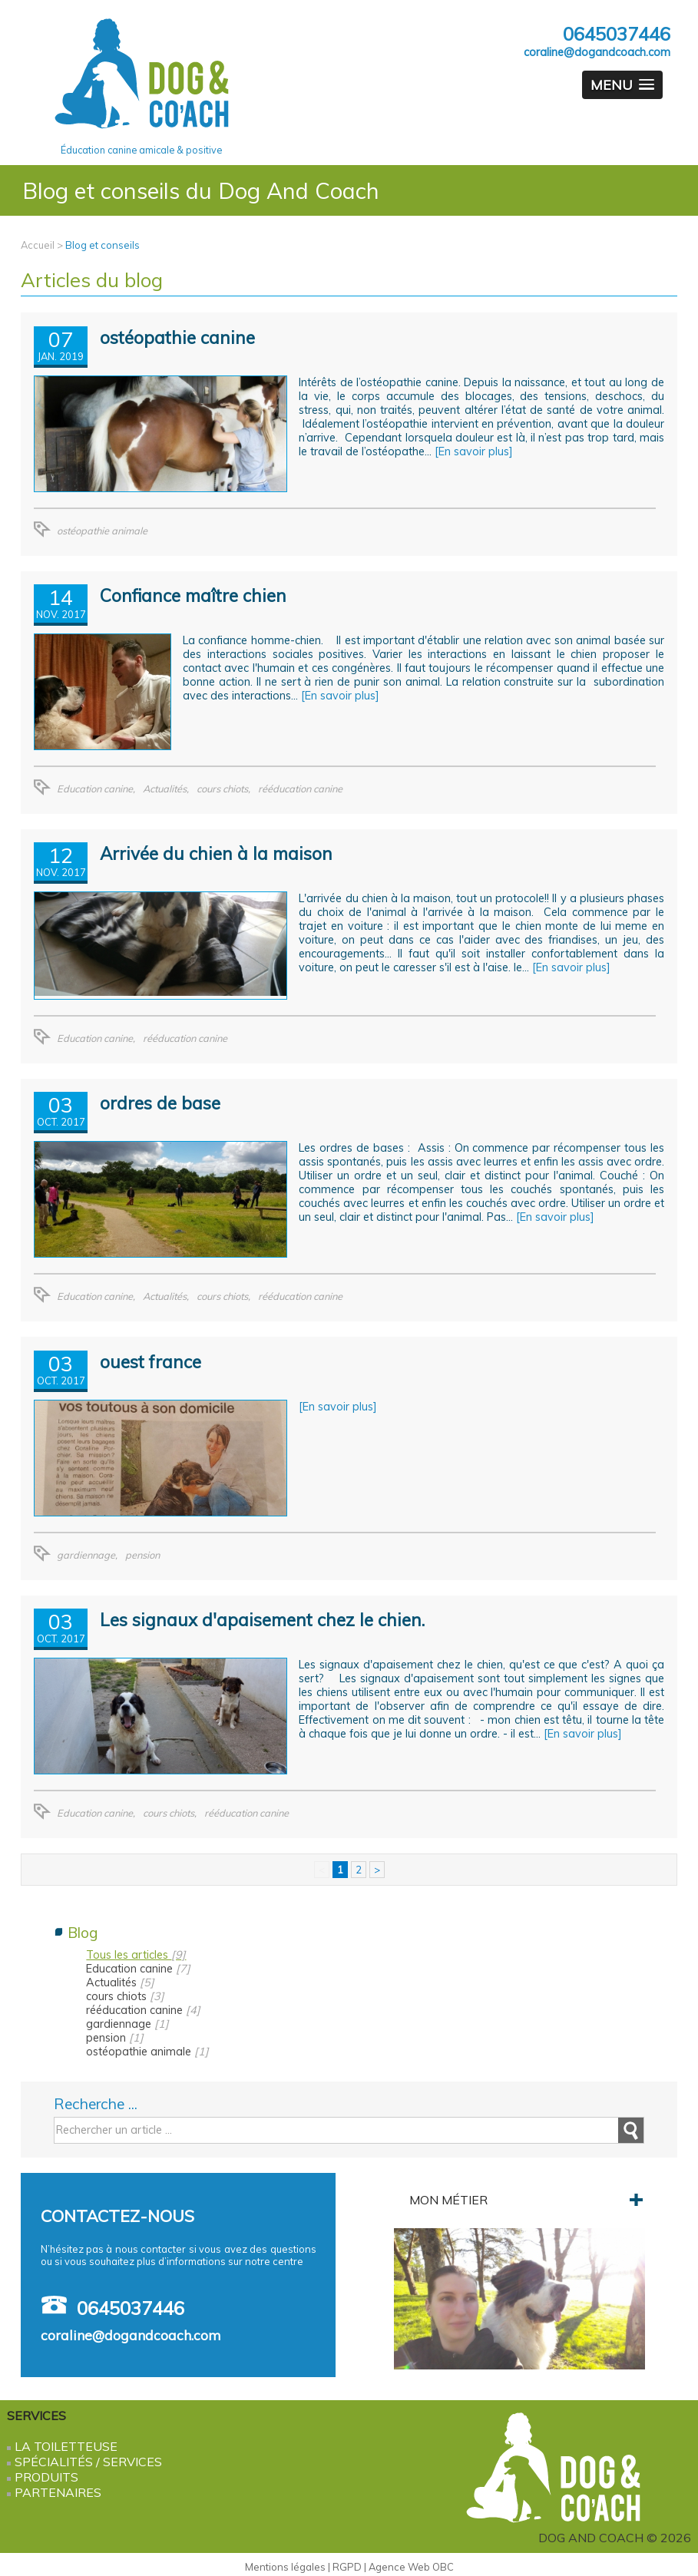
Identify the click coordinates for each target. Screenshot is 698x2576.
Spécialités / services (88, 2461)
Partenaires (58, 2492)
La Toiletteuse (66, 2446)
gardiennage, (87, 1555)
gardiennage (127, 2024)
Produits (46, 2477)
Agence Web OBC (411, 2567)
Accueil (38, 245)
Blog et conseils (102, 245)
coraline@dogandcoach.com (597, 52)
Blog (83, 1932)
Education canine (138, 1969)
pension (142, 1555)
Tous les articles (136, 1955)
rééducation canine (300, 788)
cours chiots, (223, 788)
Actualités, (166, 788)
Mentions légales (285, 2567)
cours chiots (125, 1996)
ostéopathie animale (102, 530)
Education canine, (96, 788)
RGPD (347, 2567)
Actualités (120, 1982)
